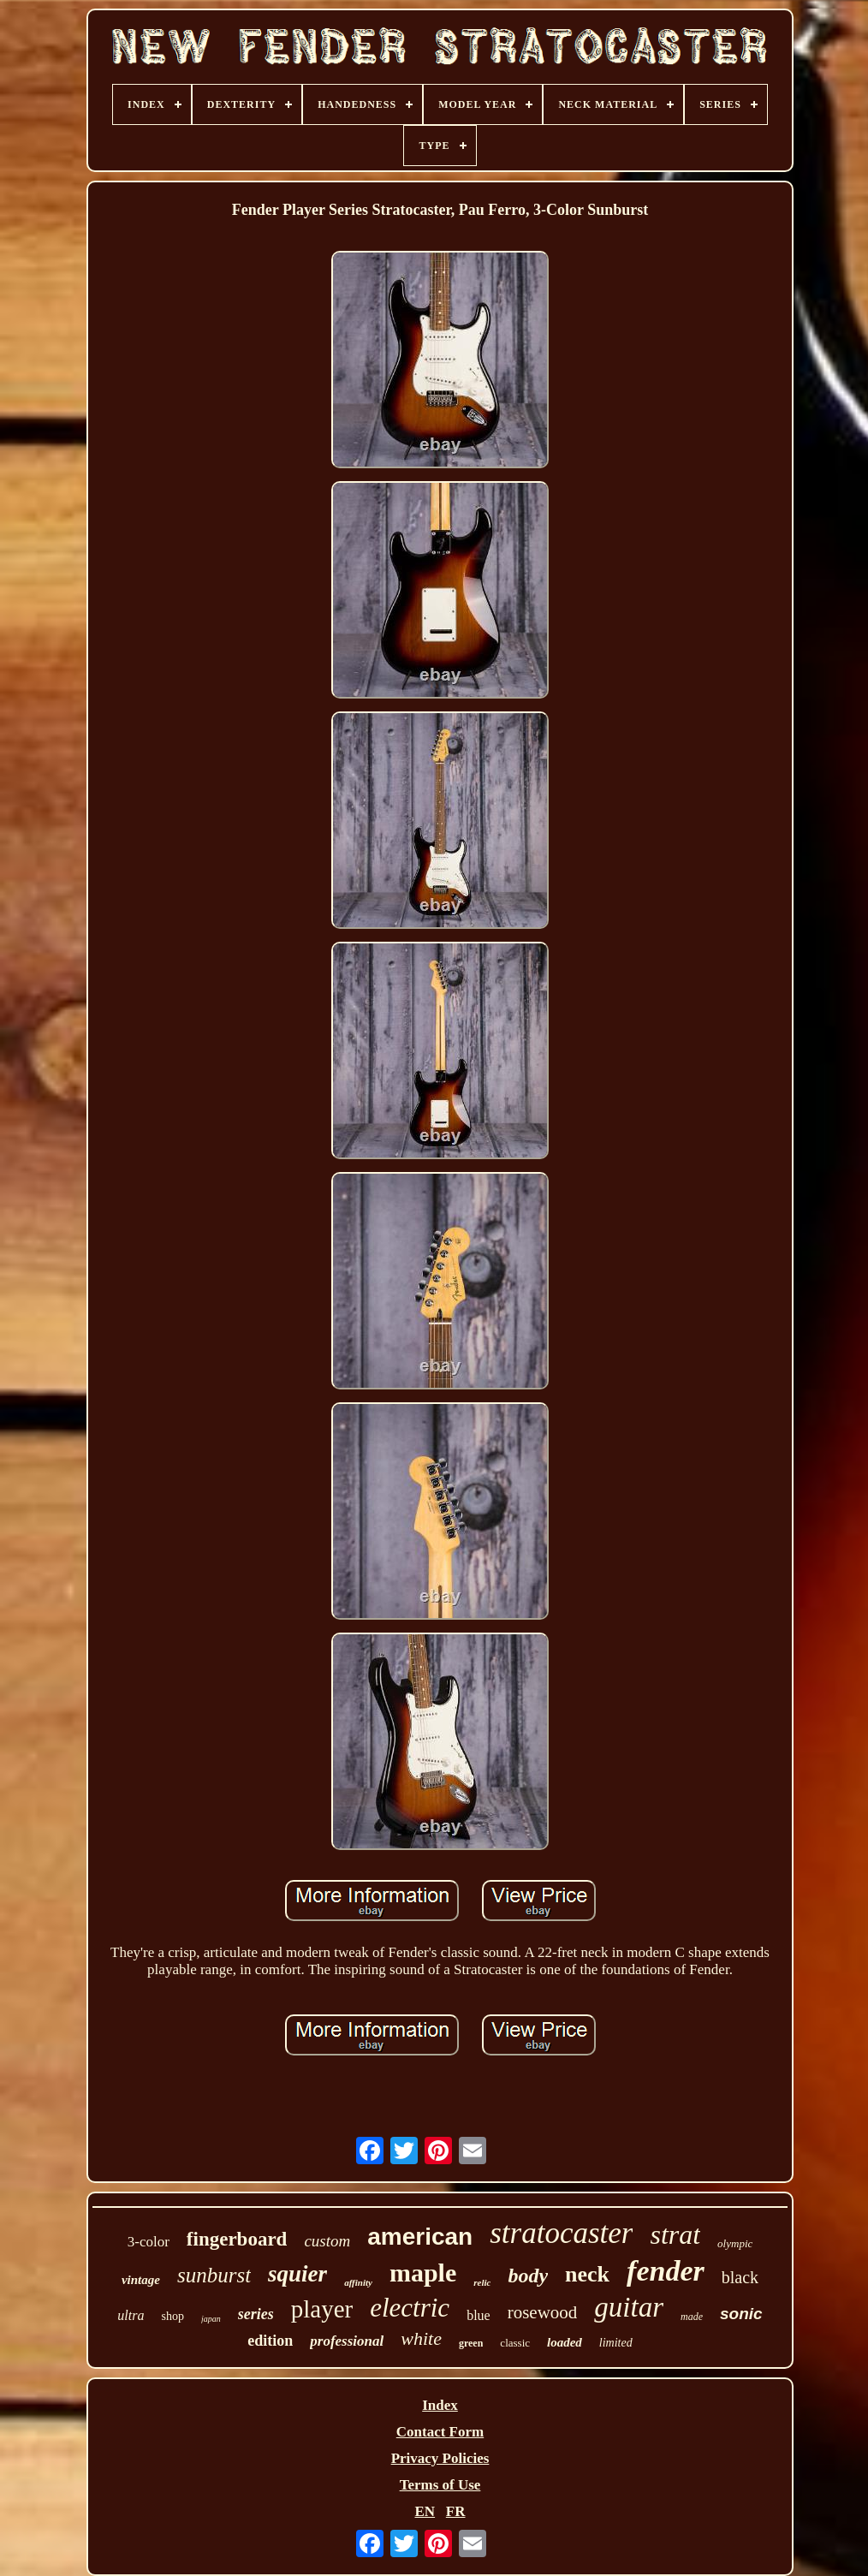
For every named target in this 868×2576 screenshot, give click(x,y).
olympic (734, 2243)
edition (270, 2340)
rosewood (543, 2312)
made (692, 2317)
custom (327, 2241)
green (471, 2343)
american (420, 2236)
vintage (141, 2280)
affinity (358, 2282)
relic (481, 2282)
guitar (628, 2307)
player (322, 2309)
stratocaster (561, 2233)
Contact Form (440, 2432)
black (740, 2277)
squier (297, 2274)
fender (666, 2271)
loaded (564, 2342)
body (528, 2275)
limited (616, 2342)
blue (478, 2315)
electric (409, 2308)
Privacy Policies (440, 2458)
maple (422, 2272)
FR (456, 2511)
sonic (741, 2314)
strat (675, 2234)
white (421, 2338)
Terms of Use (440, 2485)
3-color (148, 2242)
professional (346, 2341)
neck (587, 2274)
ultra (130, 2315)
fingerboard (237, 2239)
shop (172, 2316)
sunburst (214, 2275)
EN (424, 2511)
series (256, 2314)
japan (211, 2318)
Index (440, 2405)
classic (515, 2342)
